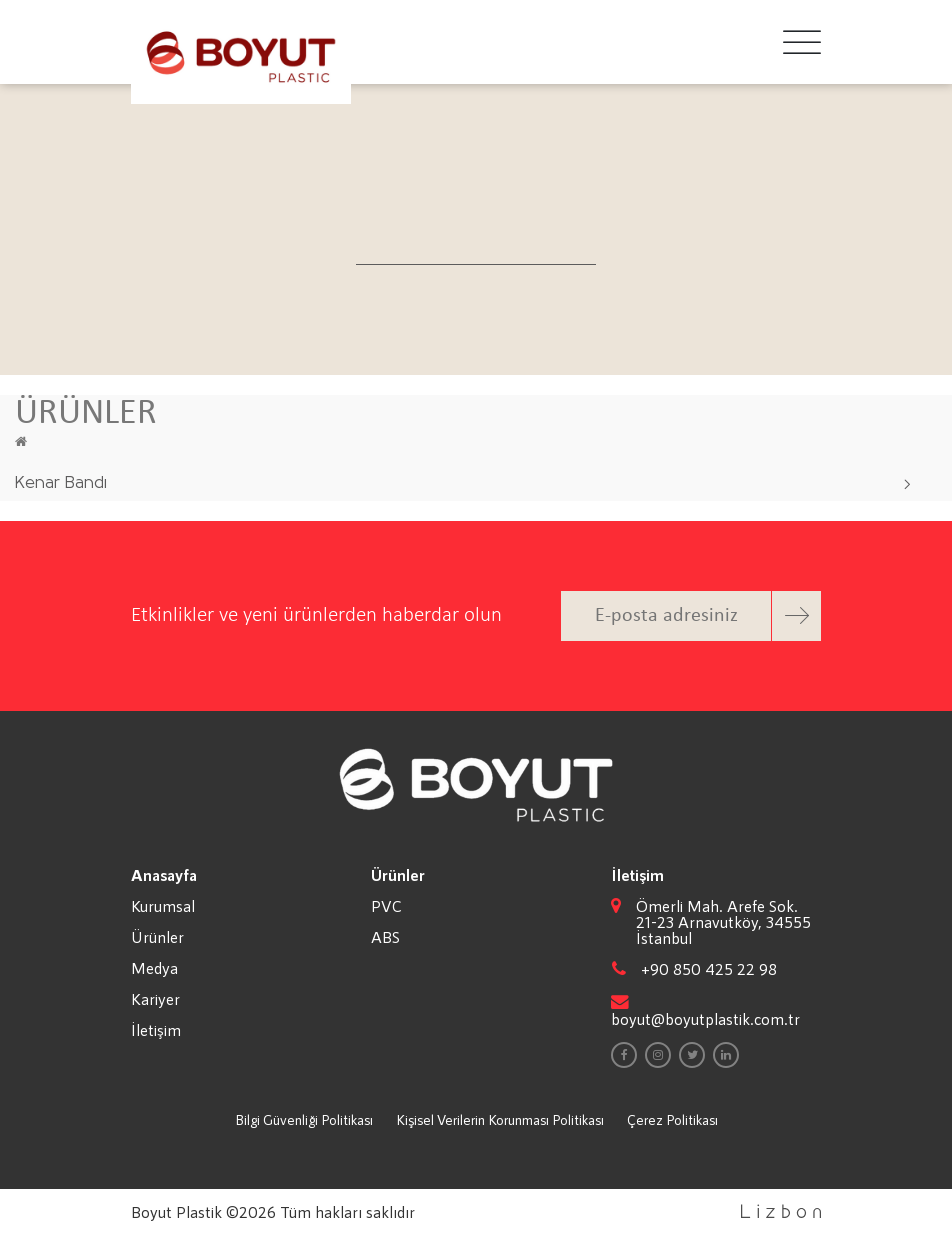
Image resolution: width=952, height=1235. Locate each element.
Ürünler (157, 937)
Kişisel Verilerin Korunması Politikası (500, 1119)
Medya (154, 968)
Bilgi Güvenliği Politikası (304, 1119)
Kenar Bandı (61, 483)
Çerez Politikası (672, 1119)
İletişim (156, 1030)
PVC (386, 906)
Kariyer (155, 999)
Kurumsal (163, 906)
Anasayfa (164, 875)
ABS (385, 937)
